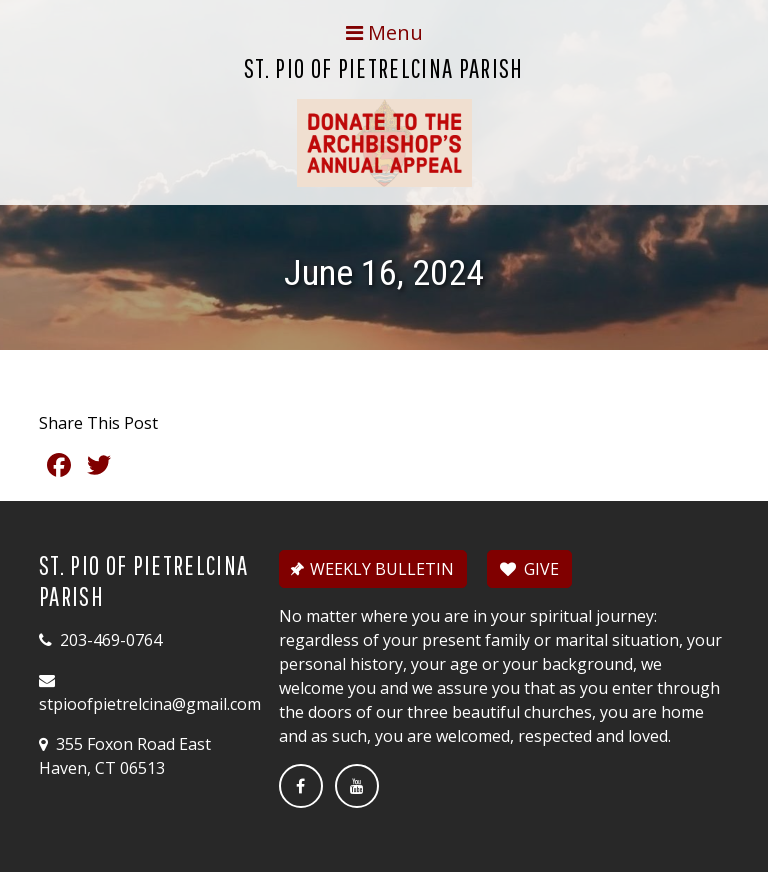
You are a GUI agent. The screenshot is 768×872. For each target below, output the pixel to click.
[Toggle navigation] (383, 33)
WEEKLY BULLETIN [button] (371, 569)
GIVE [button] (529, 569)
